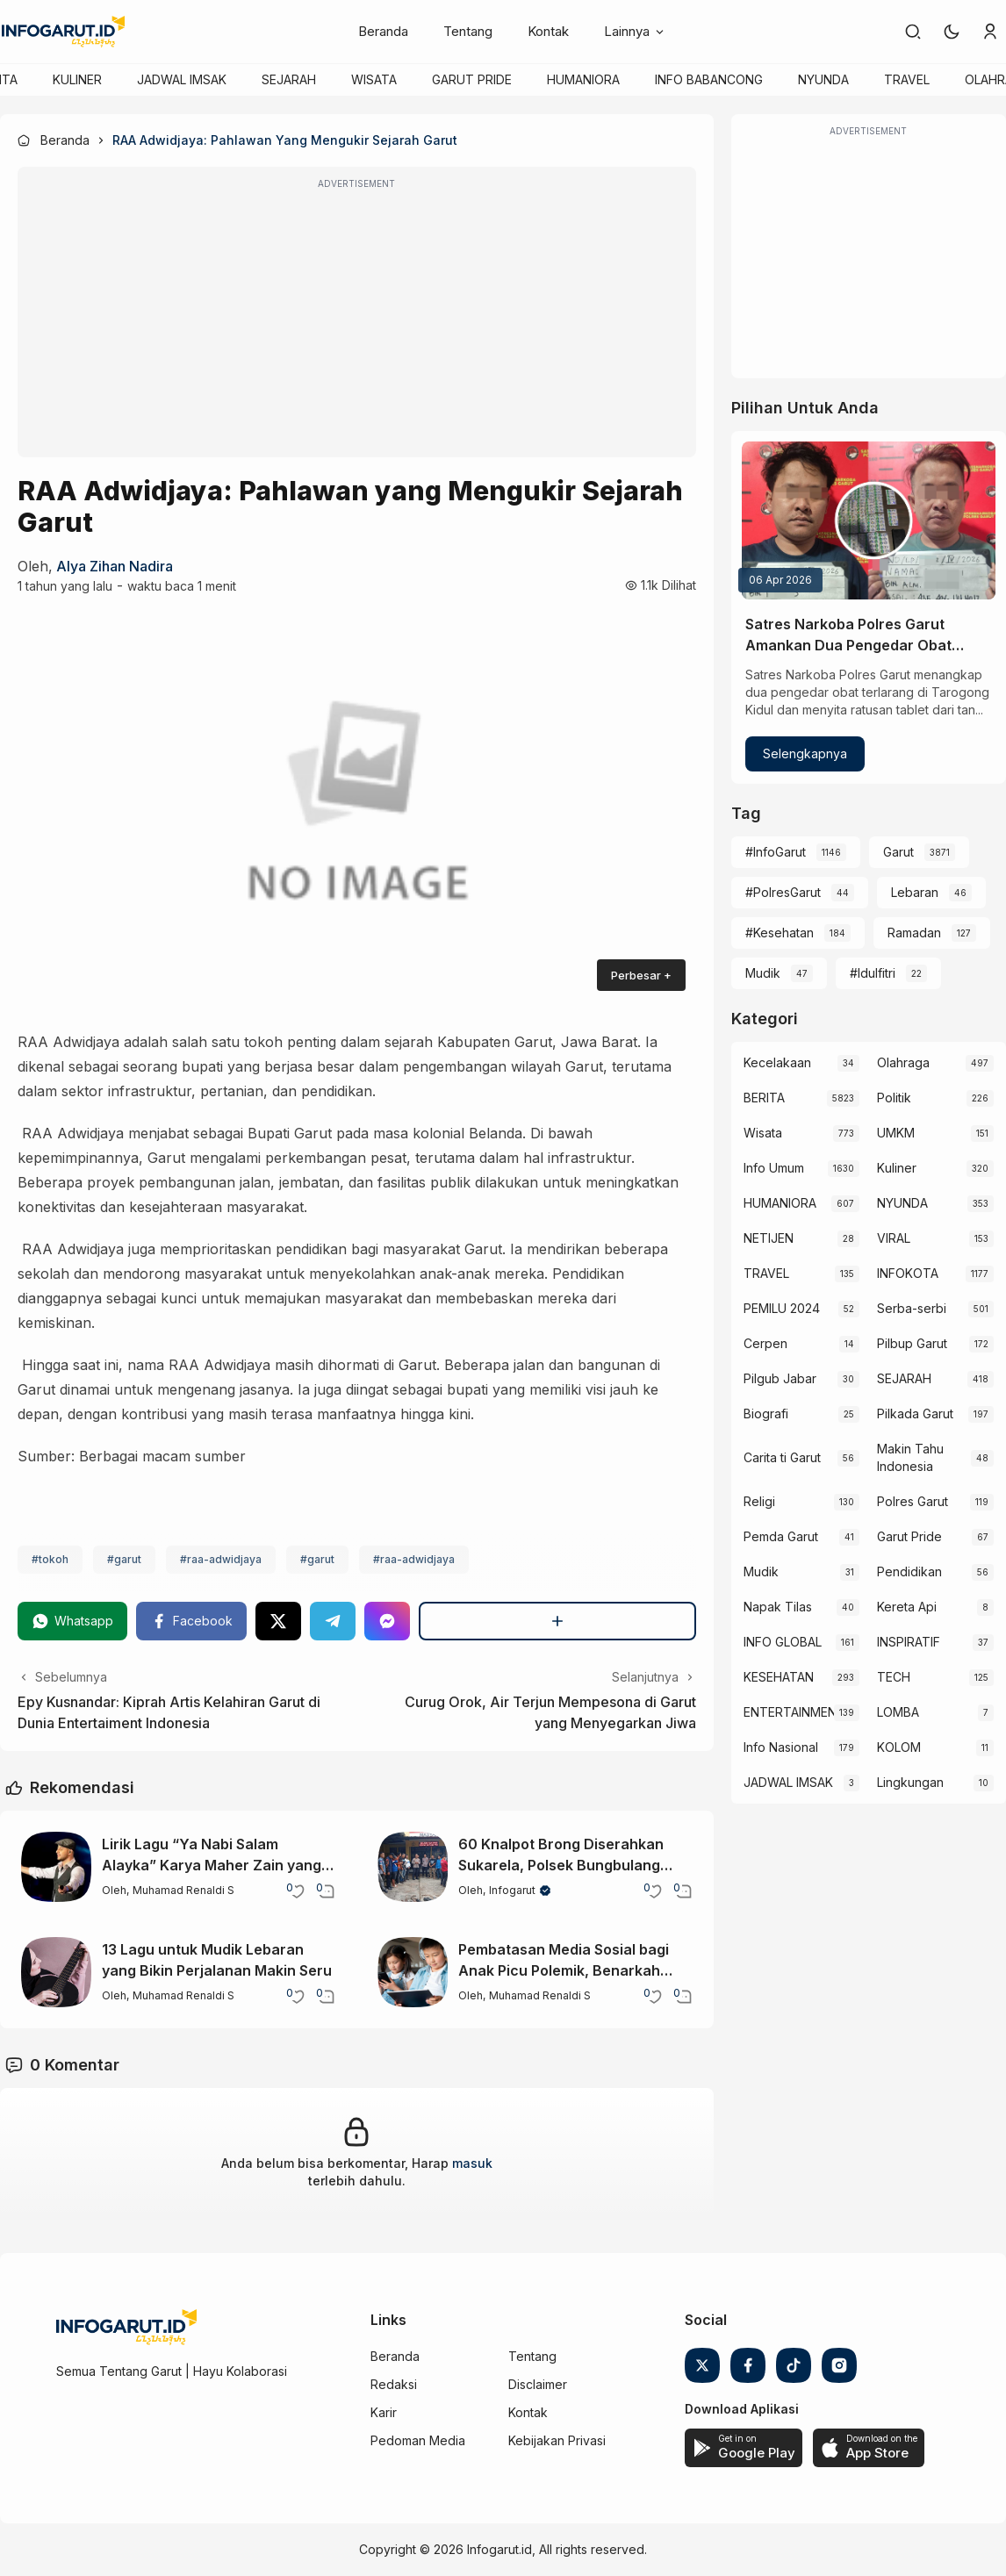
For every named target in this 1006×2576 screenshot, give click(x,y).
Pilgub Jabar (780, 1378)
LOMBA (898, 1711)
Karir (383, 2412)
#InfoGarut (775, 851)
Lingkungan (910, 1782)
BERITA (764, 1097)
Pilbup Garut (912, 1343)
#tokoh (50, 1559)
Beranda (383, 31)
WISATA (374, 79)
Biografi (766, 1413)
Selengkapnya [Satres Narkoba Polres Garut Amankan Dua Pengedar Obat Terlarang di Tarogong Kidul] (805, 753)
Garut (898, 851)
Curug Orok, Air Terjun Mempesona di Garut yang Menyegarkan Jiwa (550, 1712)
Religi (759, 1501)
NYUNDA (823, 79)
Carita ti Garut (782, 1457)
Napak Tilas (778, 1606)
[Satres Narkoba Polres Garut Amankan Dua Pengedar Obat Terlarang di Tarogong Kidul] (868, 520)
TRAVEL (907, 79)
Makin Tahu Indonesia (910, 1457)
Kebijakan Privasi (557, 2440)
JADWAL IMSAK (181, 79)
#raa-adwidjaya (221, 1559)
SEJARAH (289, 79)
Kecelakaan (777, 1062)
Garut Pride (909, 1536)
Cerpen (765, 1343)
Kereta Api (907, 1606)
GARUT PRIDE (472, 79)
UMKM (896, 1132)
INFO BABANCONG (709, 79)
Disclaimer (537, 2384)
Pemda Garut (781, 1536)
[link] (913, 31)
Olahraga (903, 1062)
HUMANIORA (583, 79)
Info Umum (774, 1167)
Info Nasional (781, 1747)
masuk (472, 2163)
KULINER (77, 79)
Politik (894, 1097)
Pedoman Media (417, 2440)
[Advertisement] (357, 324)
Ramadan (914, 932)
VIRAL (893, 1238)
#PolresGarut (783, 892)
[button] (951, 31)
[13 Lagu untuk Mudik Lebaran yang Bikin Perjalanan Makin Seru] (56, 1972)
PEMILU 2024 (782, 1308)
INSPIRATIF (908, 1641)
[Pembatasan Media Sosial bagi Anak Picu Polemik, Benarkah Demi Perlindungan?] (412, 1972)
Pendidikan (909, 1571)
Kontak (548, 31)
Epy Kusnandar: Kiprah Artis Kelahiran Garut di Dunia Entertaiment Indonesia (169, 1712)
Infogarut (512, 1890)
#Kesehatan (779, 932)
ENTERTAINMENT (789, 1711)
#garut (124, 1559)
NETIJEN (769, 1238)
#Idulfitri (872, 972)
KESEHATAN (779, 1676)
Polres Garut (912, 1501)
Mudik (762, 972)
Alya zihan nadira (114, 566)
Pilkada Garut (915, 1413)
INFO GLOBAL (783, 1641)
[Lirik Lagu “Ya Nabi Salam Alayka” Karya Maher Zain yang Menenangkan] (56, 1867)
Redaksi (393, 2384)
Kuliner (896, 1167)
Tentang (467, 31)
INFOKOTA (907, 1273)
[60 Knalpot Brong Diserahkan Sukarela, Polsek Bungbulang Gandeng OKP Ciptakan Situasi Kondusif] (412, 1867)
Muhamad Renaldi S (183, 1890)
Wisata (763, 1132)
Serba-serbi (911, 1308)
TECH (893, 1676)
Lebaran (914, 892)
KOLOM (899, 1747)
